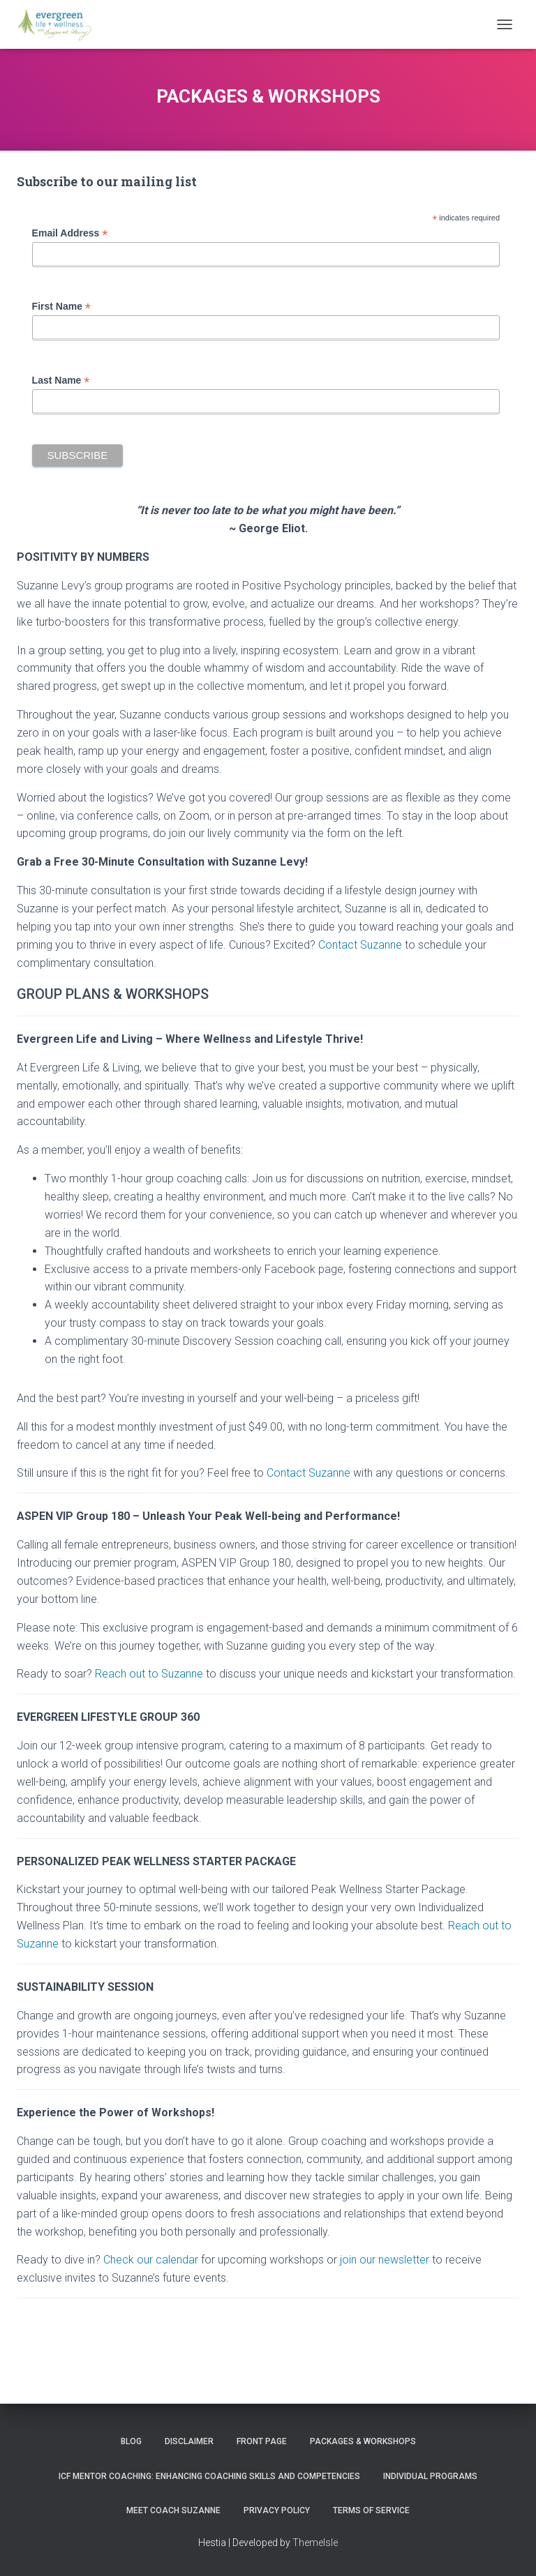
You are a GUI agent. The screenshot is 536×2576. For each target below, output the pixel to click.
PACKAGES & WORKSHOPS (363, 2441)
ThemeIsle (315, 2542)
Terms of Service (371, 2510)
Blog (131, 2441)
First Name (61, 306)
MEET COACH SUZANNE (173, 2510)
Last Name (61, 380)
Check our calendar (150, 2259)
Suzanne (328, 1472)
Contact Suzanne (360, 944)
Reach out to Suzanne (147, 1673)
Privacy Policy (277, 2510)
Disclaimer (189, 2441)
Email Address (70, 233)
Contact (286, 1472)
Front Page (262, 2441)
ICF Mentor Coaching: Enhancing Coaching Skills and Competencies (209, 2476)
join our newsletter (384, 2259)
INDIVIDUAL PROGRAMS (430, 2476)
